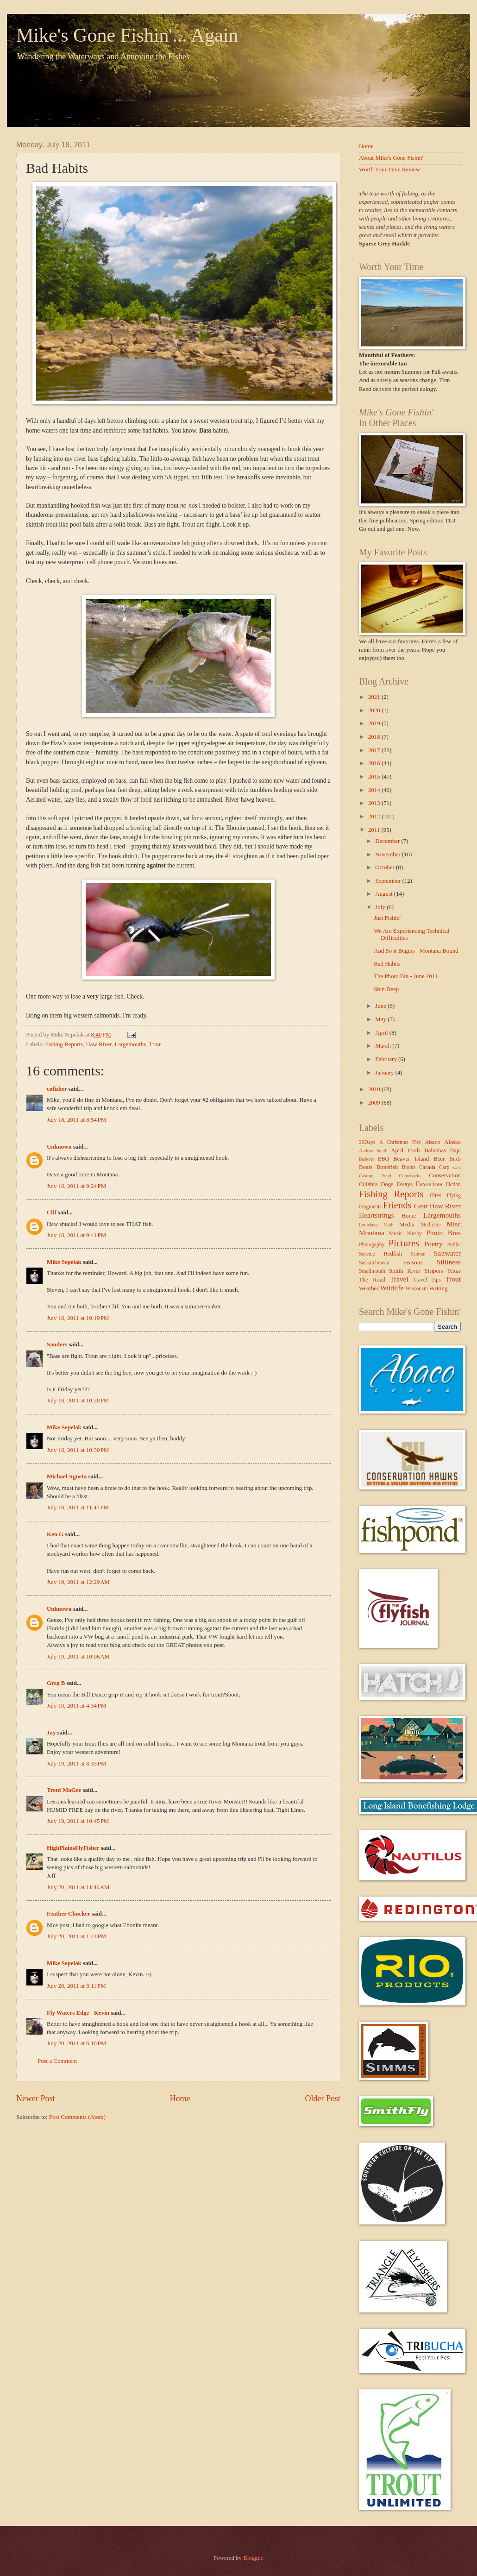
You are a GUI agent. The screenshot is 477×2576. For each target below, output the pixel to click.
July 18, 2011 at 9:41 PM (76, 1235)
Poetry (433, 1244)
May (381, 1019)
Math (388, 1224)
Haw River (99, 1044)
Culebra (368, 1184)
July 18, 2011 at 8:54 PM (76, 1120)
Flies (435, 1195)
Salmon (418, 1254)
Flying (454, 1196)
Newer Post (35, 2098)
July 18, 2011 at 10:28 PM (78, 1400)
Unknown (59, 1146)
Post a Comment (57, 2061)
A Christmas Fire (400, 1142)
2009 (375, 1103)
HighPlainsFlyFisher (73, 1848)
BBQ (383, 1159)
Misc (453, 1224)
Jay (51, 1732)
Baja (455, 1150)
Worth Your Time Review (389, 169)
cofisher (57, 1089)
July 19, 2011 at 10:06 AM (78, 1656)
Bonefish (387, 1167)
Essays (404, 1184)
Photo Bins (443, 1233)
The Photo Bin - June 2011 (406, 976)
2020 (375, 710)
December (388, 841)
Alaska (452, 1142)
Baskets (366, 1159)
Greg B (56, 1683)
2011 (375, 830)
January (385, 1072)
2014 (375, 790)
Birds (455, 1159)
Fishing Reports (64, 1044)
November (388, 854)
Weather (369, 1288)
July (381, 907)
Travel (399, 1279)
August (384, 894)
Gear (421, 1206)
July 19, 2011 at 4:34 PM (76, 1706)
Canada (427, 1167)
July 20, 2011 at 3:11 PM (76, 1986)
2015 (375, 776)
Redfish (392, 1253)
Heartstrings (376, 1215)
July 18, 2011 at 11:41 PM (78, 1507)
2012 (375, 816)
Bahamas (435, 1150)
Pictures (404, 1243)
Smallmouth (372, 1271)
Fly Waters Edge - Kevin (78, 2013)
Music (395, 1234)
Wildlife (392, 1288)
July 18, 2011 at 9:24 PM (76, 1186)
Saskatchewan (374, 1263)
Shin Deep (386, 989)
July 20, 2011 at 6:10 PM (76, 2043)
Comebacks (410, 1175)
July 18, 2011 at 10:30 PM (78, 1450)
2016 (375, 763)
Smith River (405, 1271)
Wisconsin (416, 1289)
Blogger (252, 2558)
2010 (375, 1089)
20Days (367, 1142)
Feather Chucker (68, 1913)
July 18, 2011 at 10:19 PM (78, 1318)
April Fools (406, 1150)
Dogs (387, 1184)
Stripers (433, 1271)
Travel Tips (426, 1280)
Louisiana (368, 1224)
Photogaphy (371, 1245)
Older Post (322, 2098)
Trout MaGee (64, 1790)
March (383, 1046)
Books (409, 1167)
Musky (414, 1234)
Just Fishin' (387, 918)
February (386, 1059)
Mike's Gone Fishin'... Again (127, 35)
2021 (375, 697)
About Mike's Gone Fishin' (391, 158)
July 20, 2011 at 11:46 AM (78, 1887)
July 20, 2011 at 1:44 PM (76, 1936)
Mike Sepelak (64, 1262)
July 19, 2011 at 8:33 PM (76, 1763)
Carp (444, 1167)
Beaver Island (411, 1159)
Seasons (413, 1262)
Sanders (57, 1344)
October (385, 867)
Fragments (370, 1207)
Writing (438, 1288)
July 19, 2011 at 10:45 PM (78, 1821)
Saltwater (447, 1253)
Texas (454, 1271)
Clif (51, 1212)
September (388, 881)
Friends (397, 1205)
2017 (375, 750)
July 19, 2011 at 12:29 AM (78, 1582)
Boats (365, 1167)
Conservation (445, 1175)
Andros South (373, 1150)
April (382, 1033)
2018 (375, 737)
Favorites (429, 1183)
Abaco (432, 1142)
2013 (375, 803)
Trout (155, 1044)
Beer (439, 1159)
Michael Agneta (67, 1476)
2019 (375, 723)
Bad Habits (387, 964)
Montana (371, 1233)
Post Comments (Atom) (77, 2117)
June (381, 1006)
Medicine (431, 1225)
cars (457, 1167)
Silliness (449, 1262)
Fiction (453, 1184)
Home (179, 2098)
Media (406, 1224)
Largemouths (130, 1044)
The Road (372, 1279)
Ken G (55, 1534)
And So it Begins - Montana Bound (416, 951)
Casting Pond (375, 1175)
